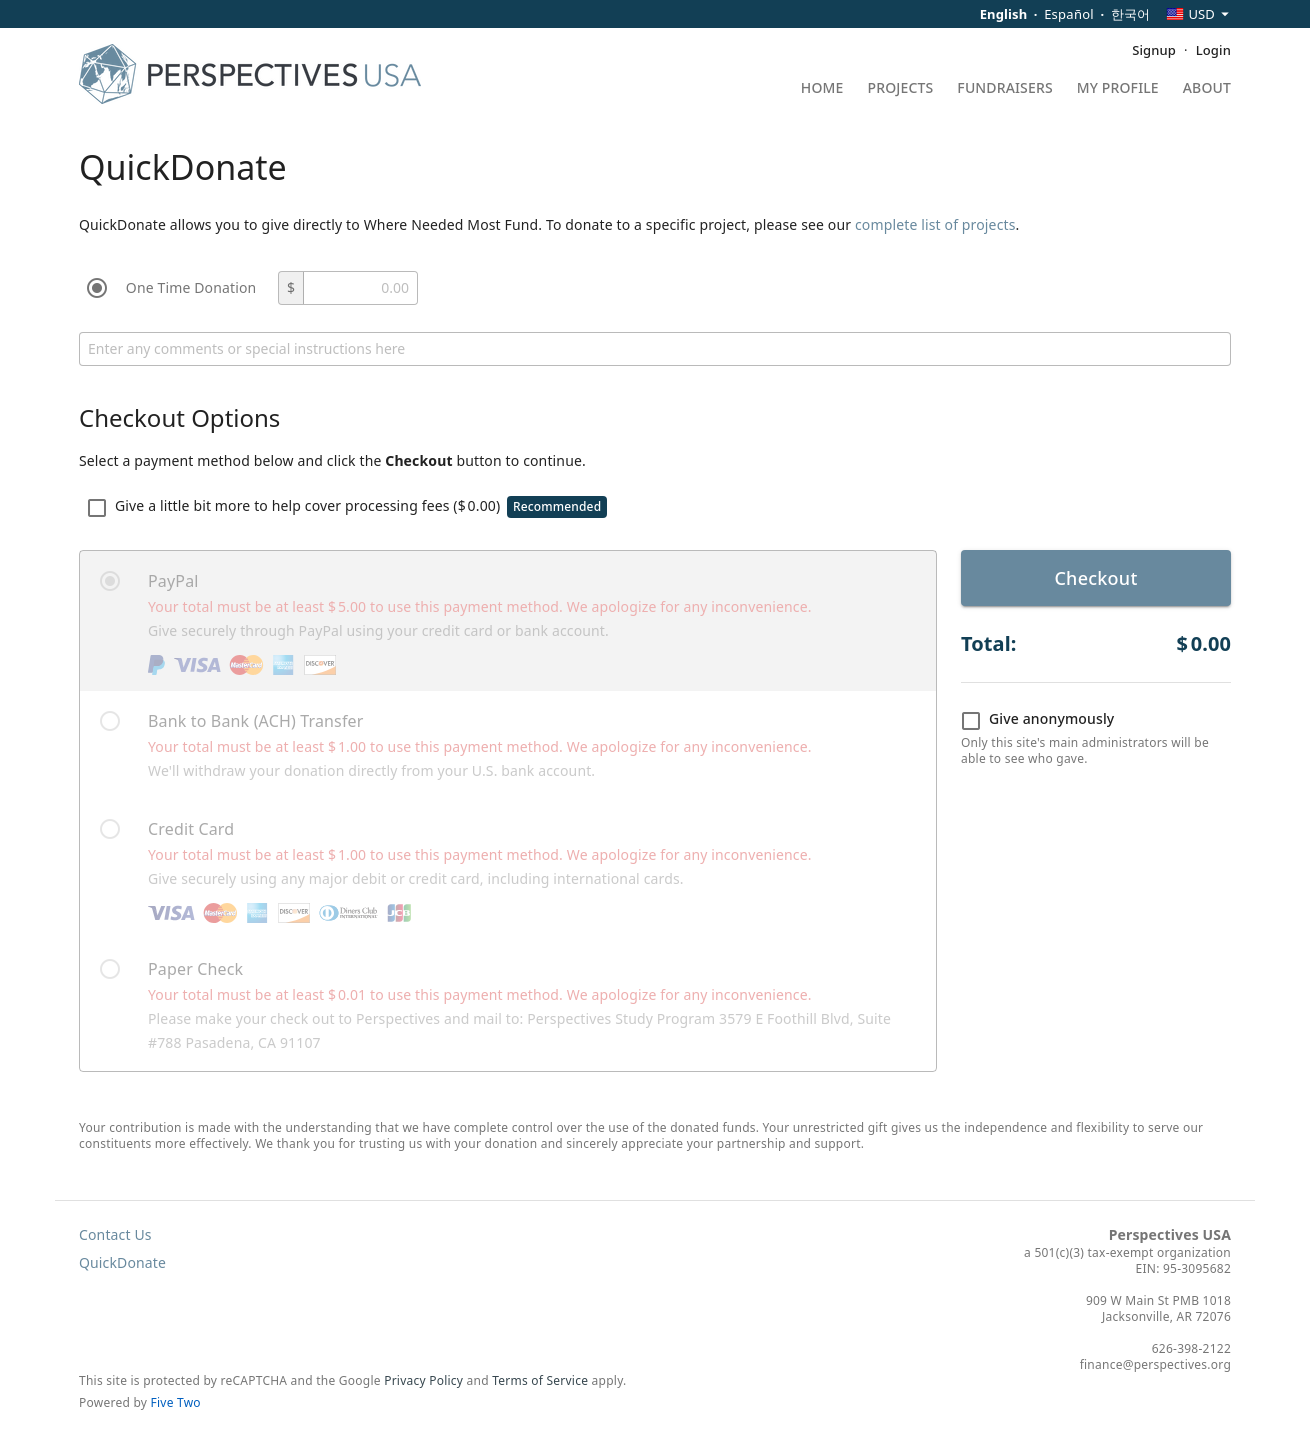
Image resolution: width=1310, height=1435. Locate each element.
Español (1069, 14)
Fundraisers (1004, 89)
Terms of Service (540, 1380)
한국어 (1131, 14)
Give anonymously (1037, 720)
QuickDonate (122, 1262)
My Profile (1118, 89)
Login (1213, 50)
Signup (1154, 50)
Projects (901, 89)
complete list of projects (935, 224)
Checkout (1095, 578)
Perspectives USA (1170, 1234)
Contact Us (115, 1234)
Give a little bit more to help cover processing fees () (347, 507)
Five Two (176, 1402)
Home (822, 89)
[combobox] (1198, 14)
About (1207, 89)
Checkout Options (179, 417)
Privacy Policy (423, 1380)
